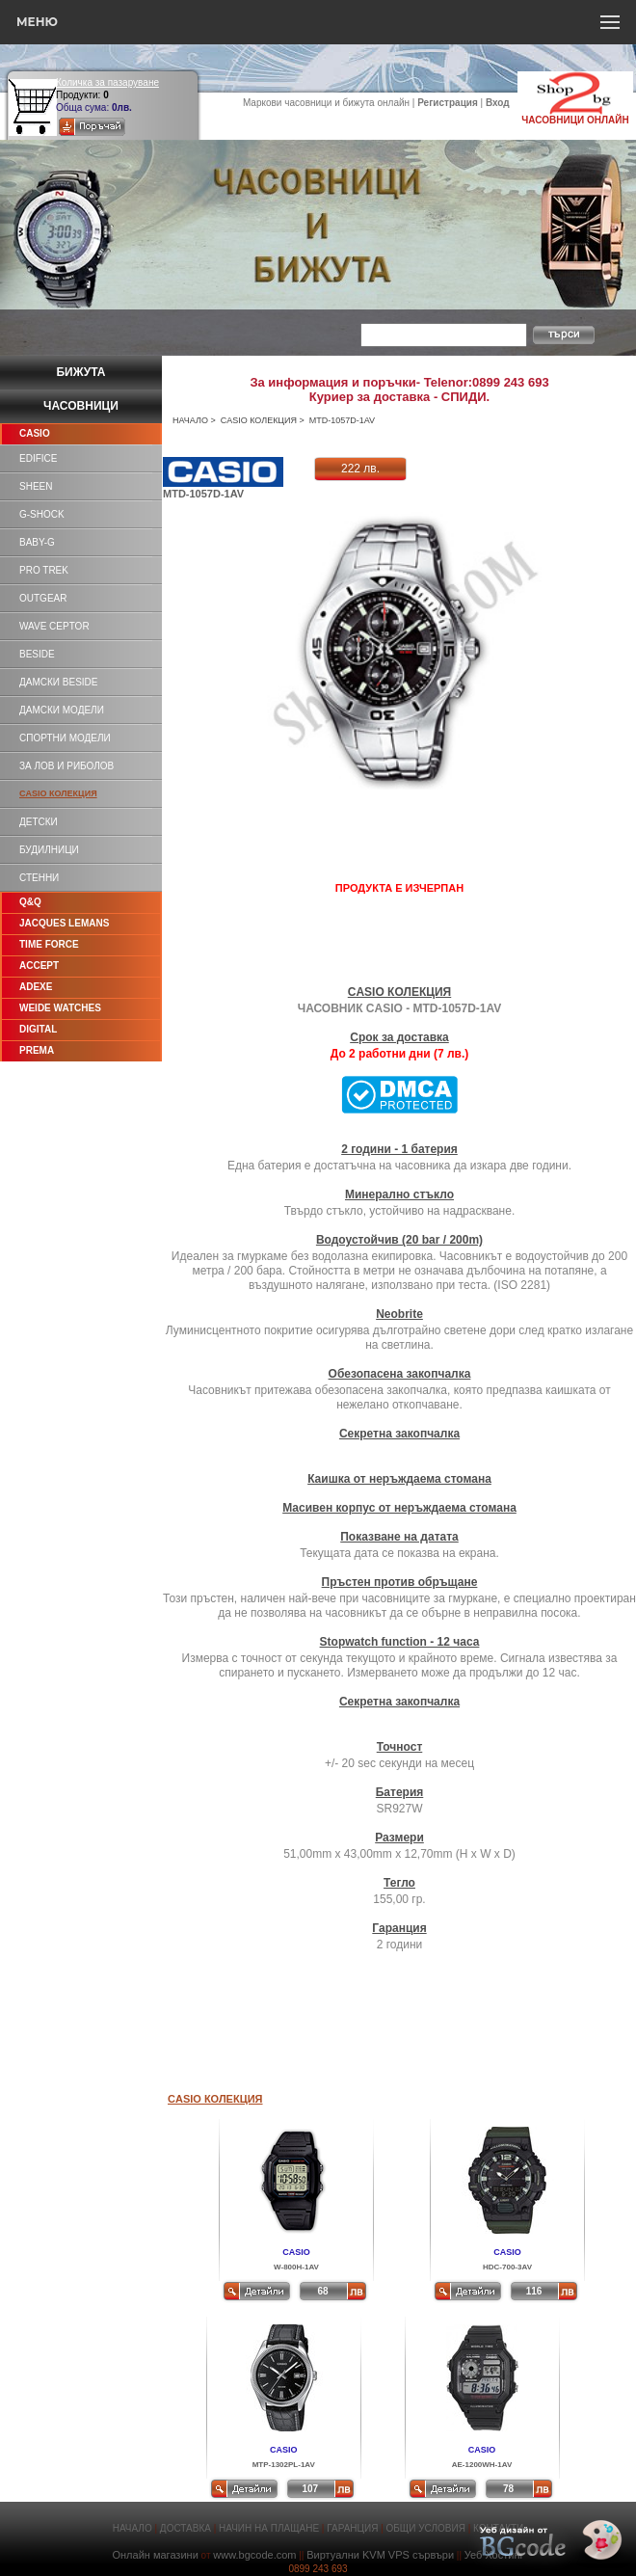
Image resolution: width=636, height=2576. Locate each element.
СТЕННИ (39, 877)
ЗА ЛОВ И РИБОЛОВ (66, 766)
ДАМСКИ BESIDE (58, 682)
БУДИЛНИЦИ (49, 850)
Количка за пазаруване (107, 82)
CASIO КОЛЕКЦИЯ (259, 420)
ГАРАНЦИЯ (352, 2528)
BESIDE (37, 654)
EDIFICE (38, 458)
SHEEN (35, 486)
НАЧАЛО (190, 420)
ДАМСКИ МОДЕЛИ (61, 710)
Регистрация (447, 102)
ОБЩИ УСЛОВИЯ (425, 2528)
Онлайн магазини (155, 2555)
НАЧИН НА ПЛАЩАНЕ (269, 2528)
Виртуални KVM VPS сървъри (380, 2555)
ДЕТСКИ (38, 822)
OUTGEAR (42, 598)
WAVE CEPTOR (54, 626)
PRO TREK (43, 570)
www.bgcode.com (254, 2555)
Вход (498, 102)
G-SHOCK (42, 514)
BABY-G (37, 542)
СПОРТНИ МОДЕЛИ (65, 738)
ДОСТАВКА (185, 2528)
